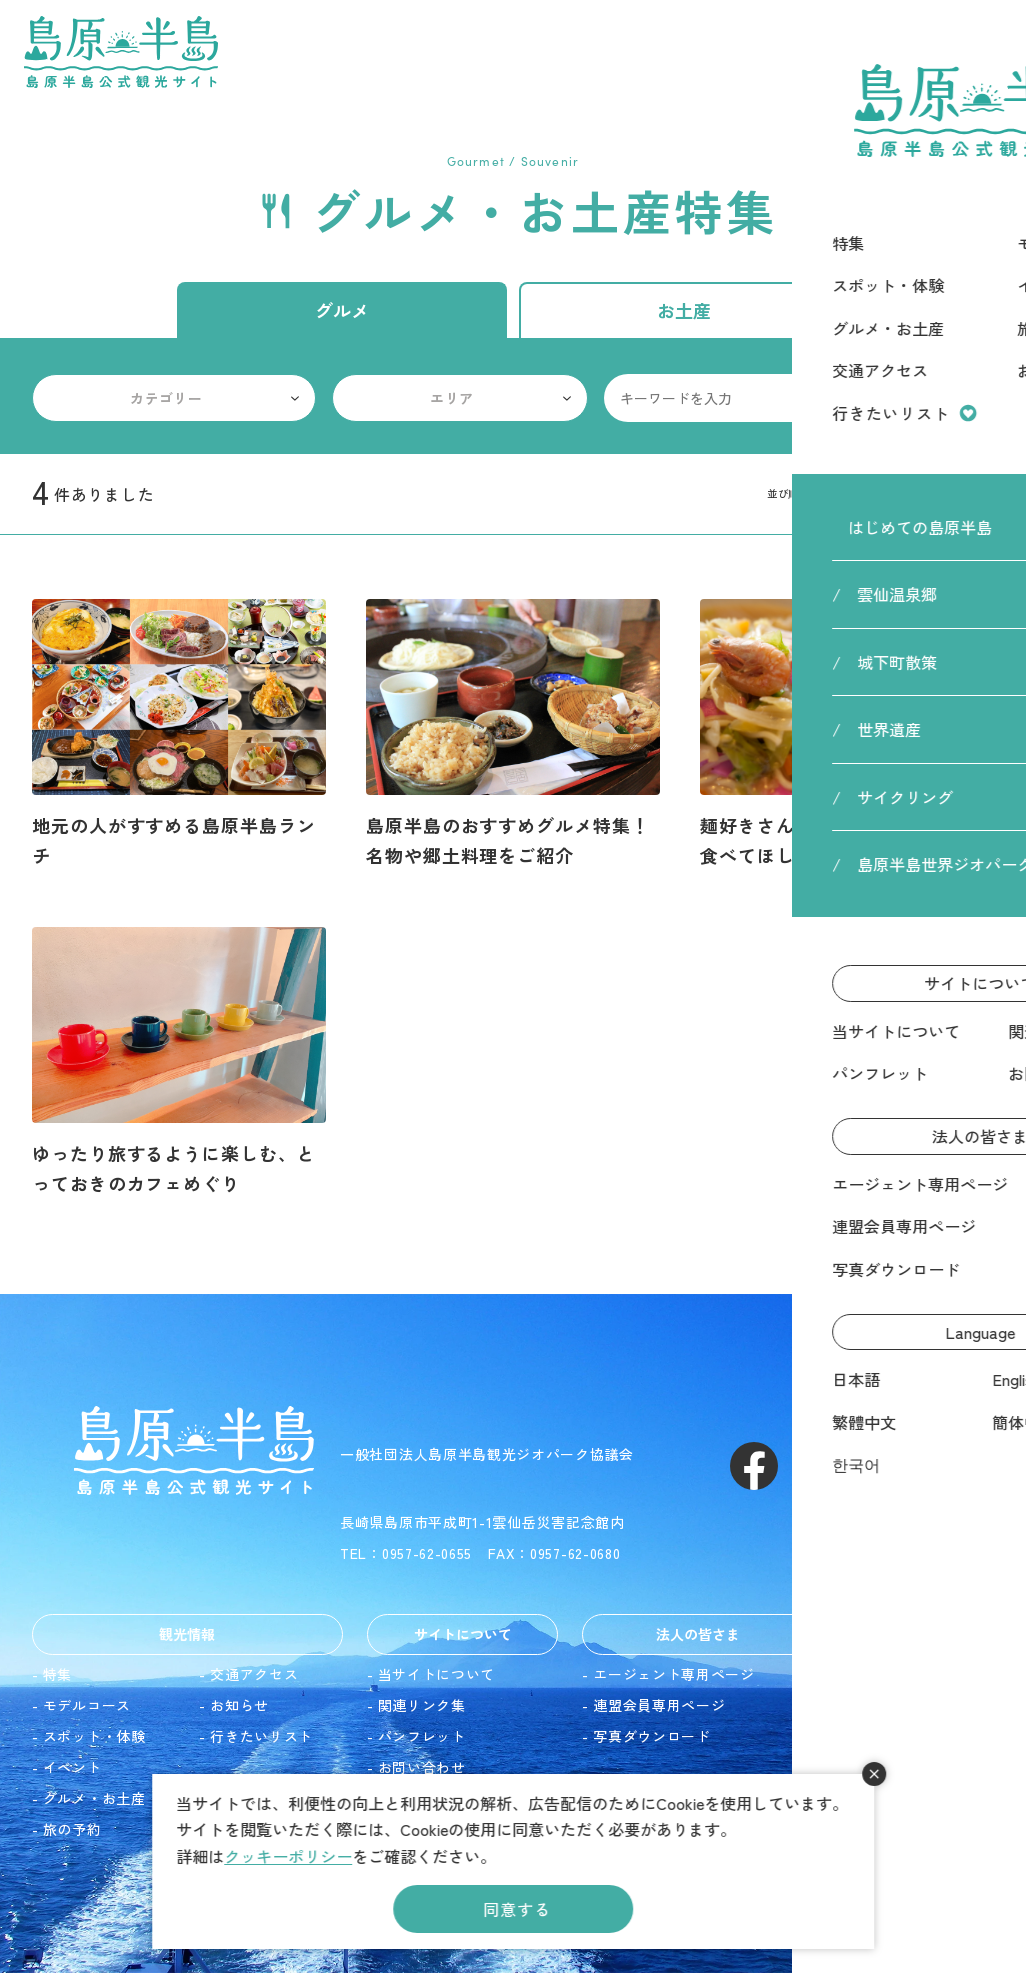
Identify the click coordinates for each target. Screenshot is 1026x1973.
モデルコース (87, 1705)
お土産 (684, 310)
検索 (970, 398)
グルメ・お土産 (94, 1798)
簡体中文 (878, 1767)
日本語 (871, 1674)
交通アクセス (254, 1674)
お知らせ (239, 1705)
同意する (516, 1909)
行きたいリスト (261, 1736)
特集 (57, 1674)
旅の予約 (72, 1829)
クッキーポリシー (288, 1856)
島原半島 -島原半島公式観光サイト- (121, 52)
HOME (843, 119)
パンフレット (422, 1736)
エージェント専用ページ (674, 1674)
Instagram (826, 1466)
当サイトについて (437, 1674)
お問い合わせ (422, 1767)
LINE (970, 1466)
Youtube (898, 1466)
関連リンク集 (422, 1705)
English (873, 1705)
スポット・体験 (94, 1736)
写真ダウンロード (652, 1736)
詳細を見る (179, 734)
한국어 (871, 1798)
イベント (72, 1767)
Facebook (754, 1466)
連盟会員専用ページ (659, 1705)
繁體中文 (878, 1736)
